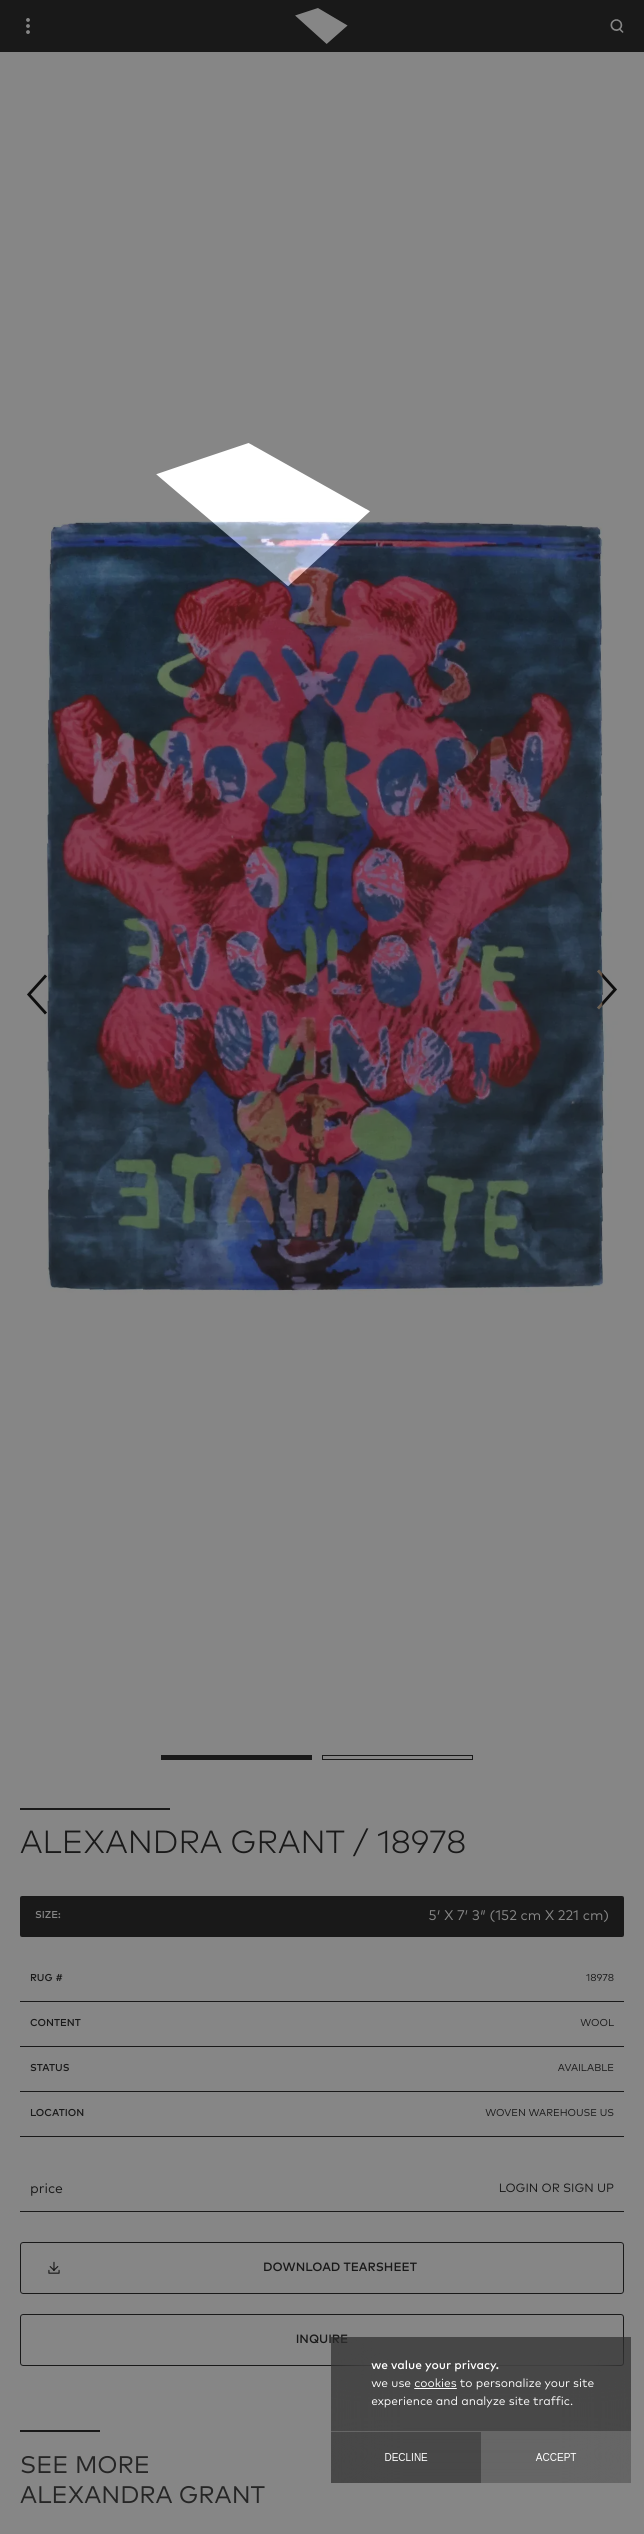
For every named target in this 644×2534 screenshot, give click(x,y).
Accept (556, 2457)
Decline (405, 2457)
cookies (435, 2384)
